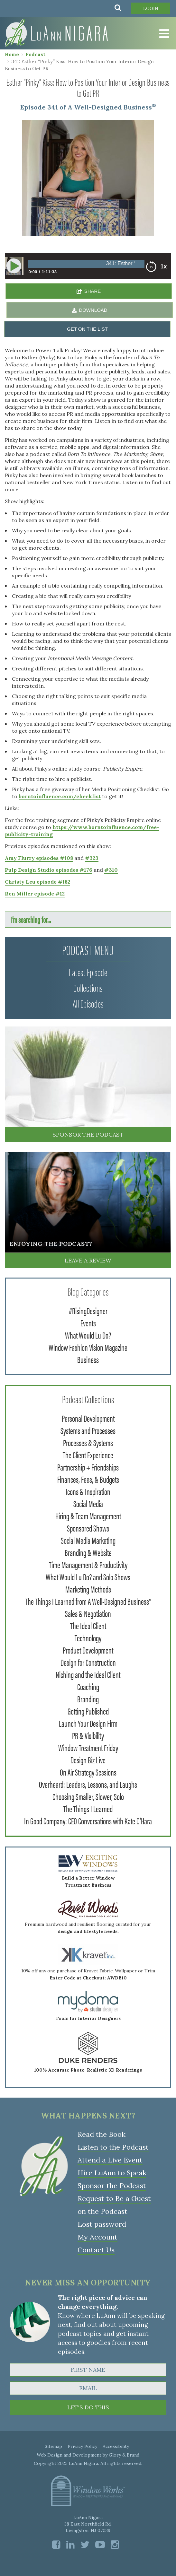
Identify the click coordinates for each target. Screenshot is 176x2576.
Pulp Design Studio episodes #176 (48, 870)
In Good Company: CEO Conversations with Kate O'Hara (88, 1820)
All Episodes (88, 1003)
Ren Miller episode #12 (35, 893)
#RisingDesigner (88, 1310)
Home (12, 54)
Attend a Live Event (110, 2159)
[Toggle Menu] (163, 33)
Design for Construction (88, 1661)
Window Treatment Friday (88, 1747)
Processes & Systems (88, 1442)
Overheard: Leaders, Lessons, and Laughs (88, 1783)
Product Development (88, 1649)
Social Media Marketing (88, 1539)
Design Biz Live (88, 1759)
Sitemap (53, 2446)
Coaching (88, 1686)
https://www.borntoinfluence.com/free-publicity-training (82, 830)
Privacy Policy (82, 2446)
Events (88, 1322)
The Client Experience (88, 1454)
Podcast (35, 54)
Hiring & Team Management (88, 1515)
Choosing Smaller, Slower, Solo (88, 1796)
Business (88, 1359)
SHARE (92, 291)
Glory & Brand (124, 2455)
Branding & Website (88, 1552)
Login (150, 8)
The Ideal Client (88, 1625)
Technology (88, 1637)
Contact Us (96, 2249)
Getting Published (88, 1710)
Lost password (102, 2224)
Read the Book (101, 2134)
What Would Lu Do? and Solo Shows (88, 1576)
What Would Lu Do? (88, 1334)
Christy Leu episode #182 (37, 881)
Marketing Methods (88, 1588)
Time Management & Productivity (88, 1564)
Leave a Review (88, 1260)
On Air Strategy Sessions (88, 1771)
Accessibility (116, 2446)
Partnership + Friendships (88, 1466)
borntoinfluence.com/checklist (60, 796)
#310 (111, 870)
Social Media (88, 1503)
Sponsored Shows (88, 1527)
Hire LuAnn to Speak (112, 2172)
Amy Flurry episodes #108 (39, 858)
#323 (91, 858)
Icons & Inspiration (88, 1491)
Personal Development (88, 1417)
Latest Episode (88, 972)
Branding (88, 1698)
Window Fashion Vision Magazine (88, 1346)
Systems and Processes (88, 1430)
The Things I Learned (88, 1808)
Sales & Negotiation (88, 1613)
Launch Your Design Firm (88, 1722)
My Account (97, 2236)
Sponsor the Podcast (88, 1134)
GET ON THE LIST (87, 329)
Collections (88, 987)
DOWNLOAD (93, 310)
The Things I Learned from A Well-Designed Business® (88, 1600)
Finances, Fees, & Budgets (88, 1478)
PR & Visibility (88, 1735)
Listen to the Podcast (113, 2147)
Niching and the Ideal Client (88, 1674)
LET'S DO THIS (88, 2407)
